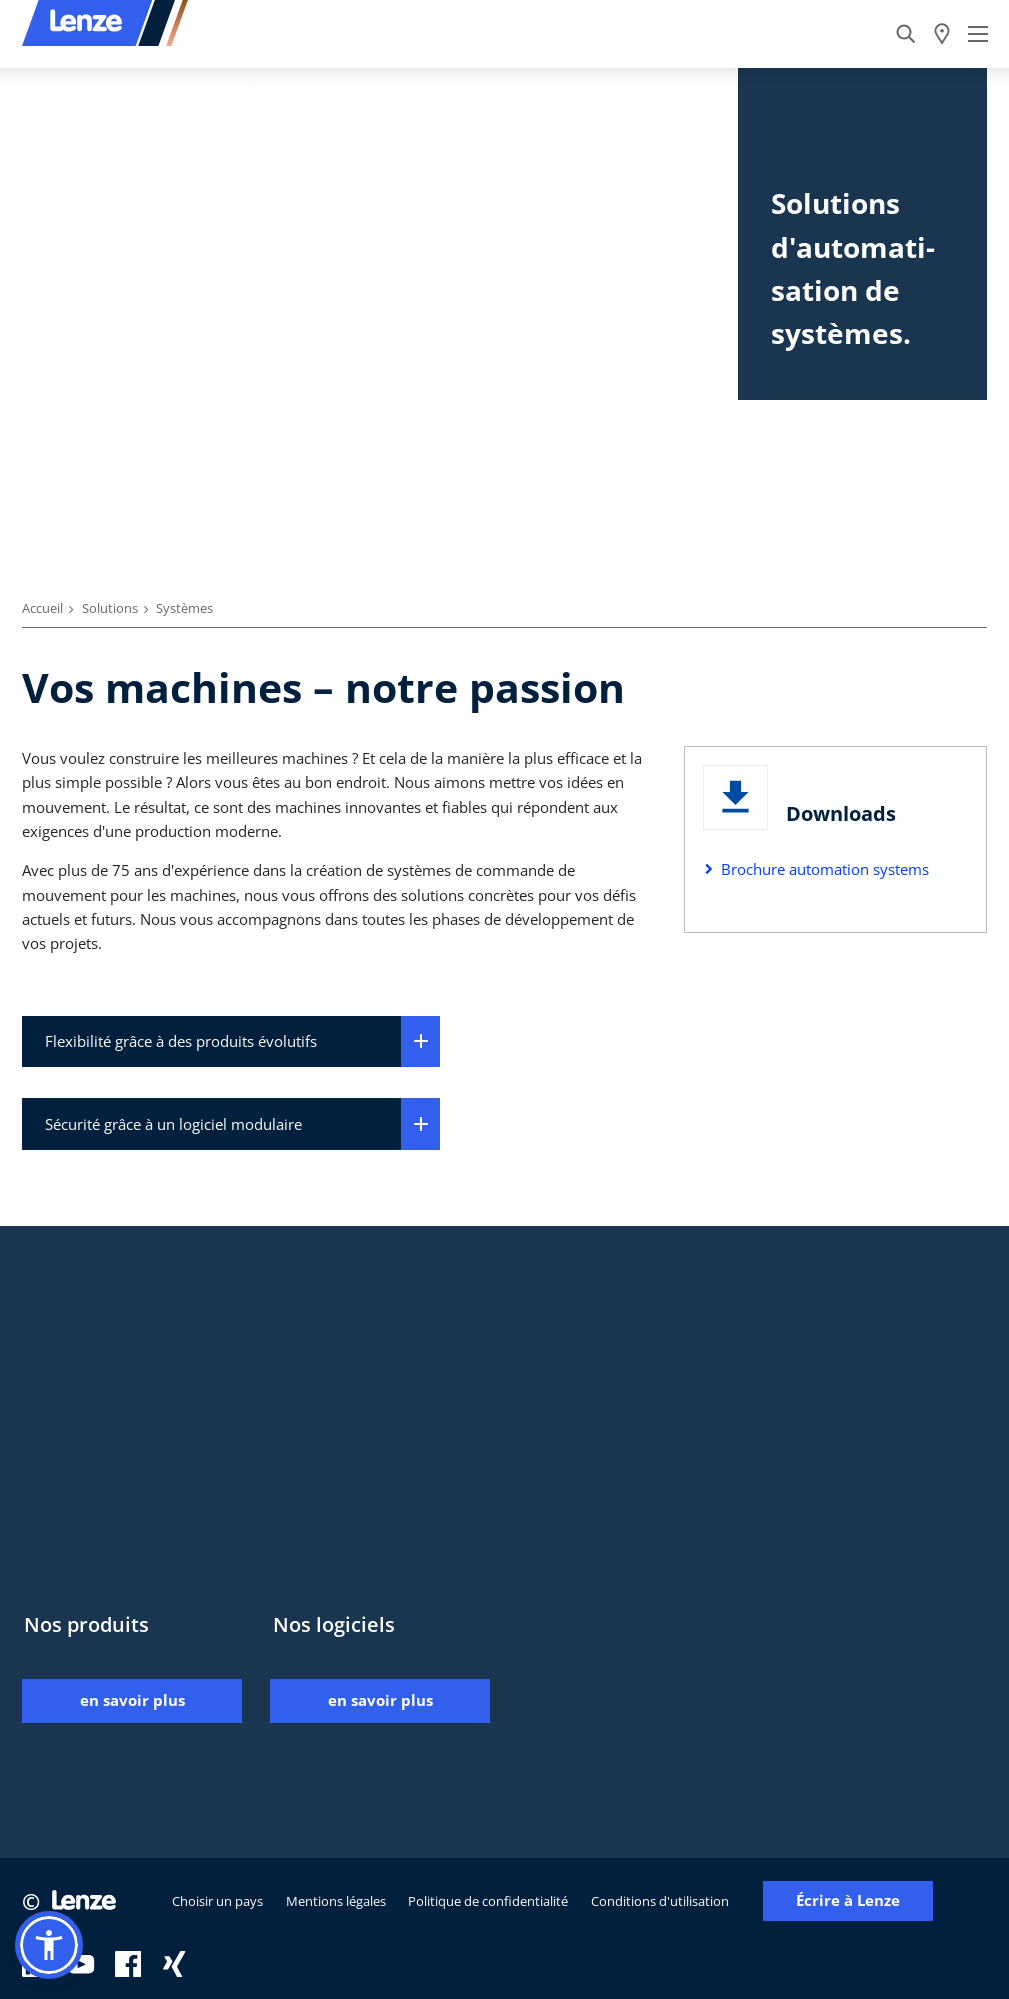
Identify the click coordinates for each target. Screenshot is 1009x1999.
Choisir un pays (217, 1901)
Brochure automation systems (825, 869)
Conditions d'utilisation (660, 1901)
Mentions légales (336, 1901)
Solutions (110, 608)
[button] (49, 1945)
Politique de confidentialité (488, 1901)
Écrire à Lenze (848, 1900)
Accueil (42, 608)
